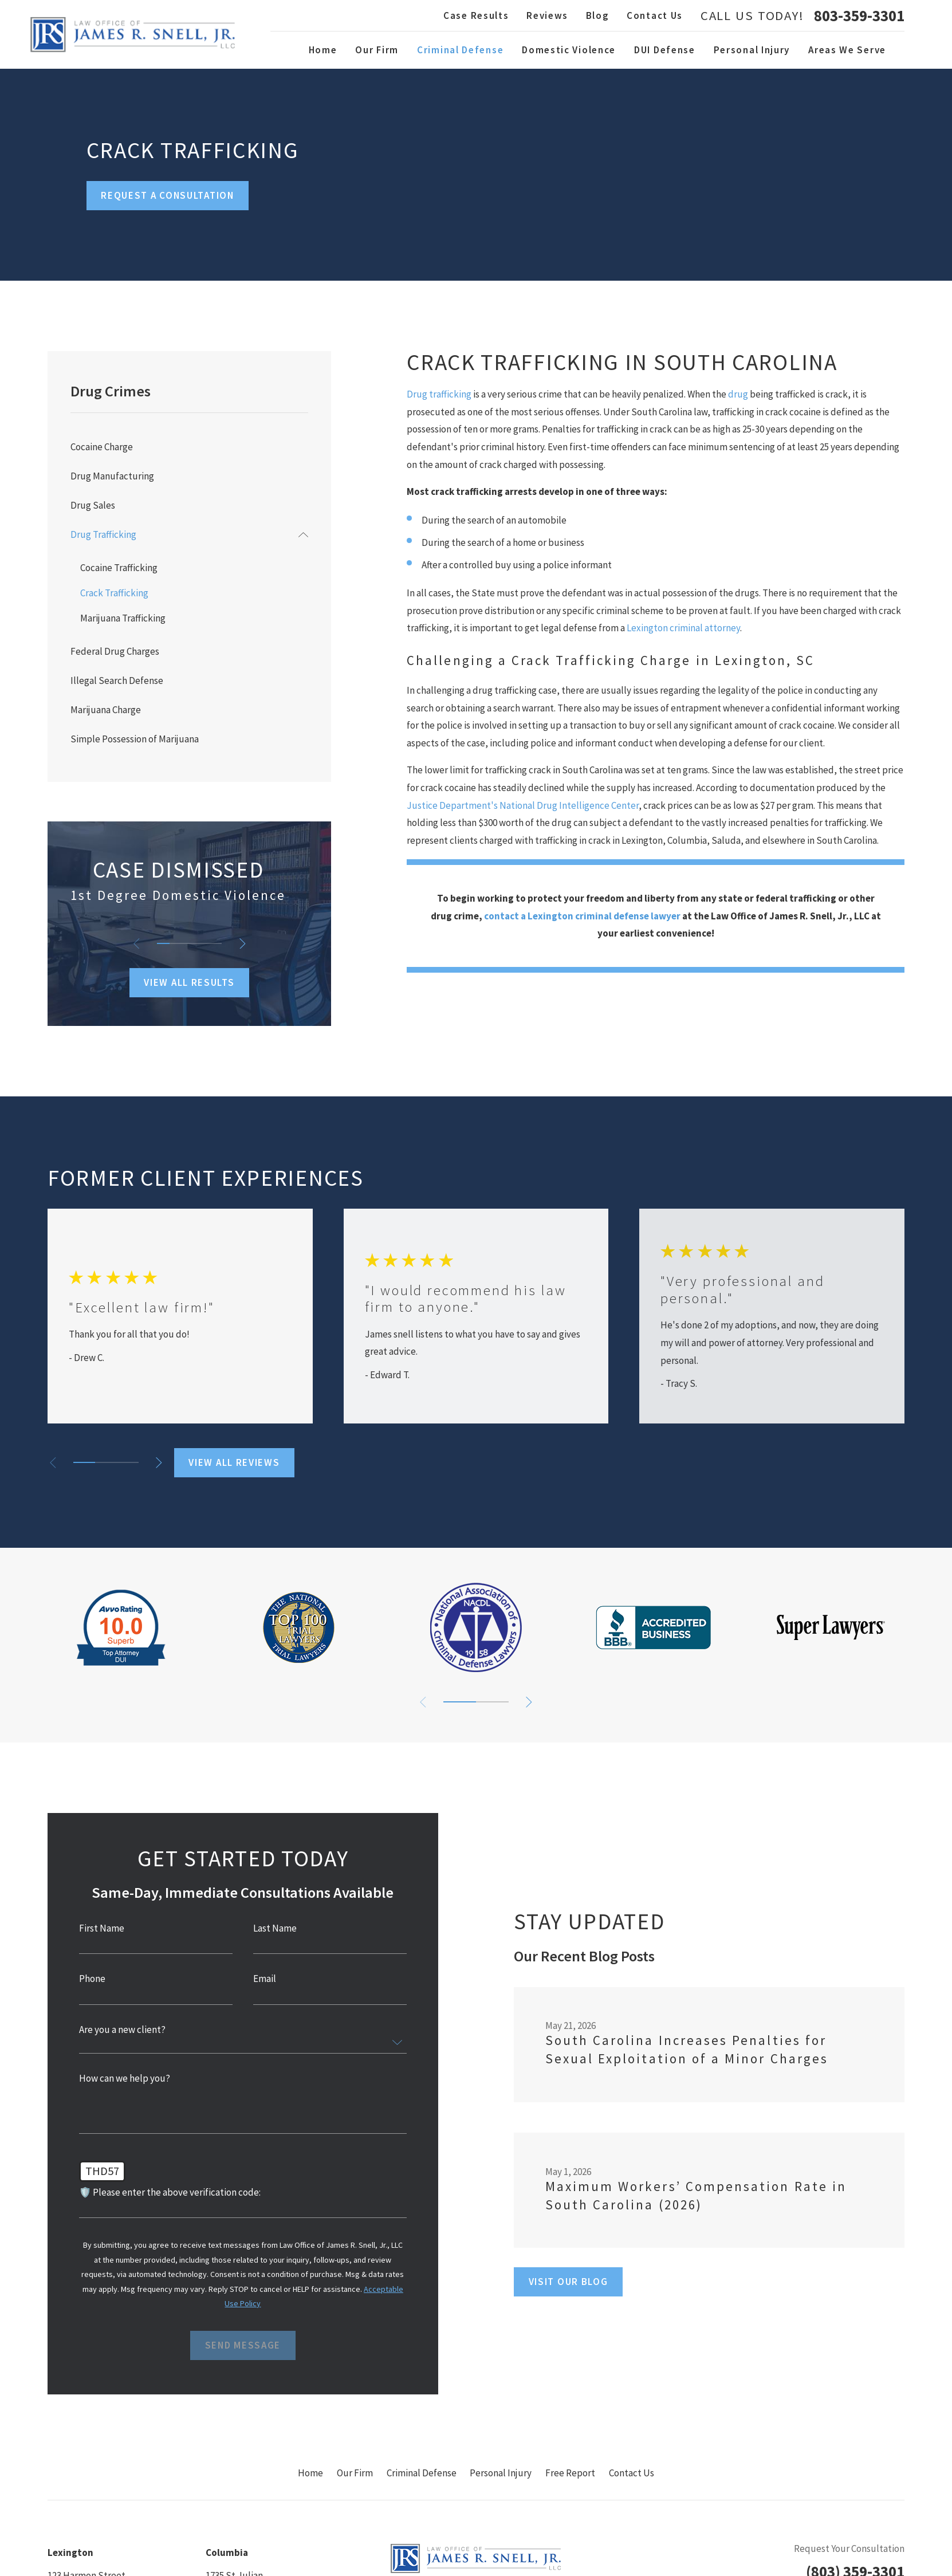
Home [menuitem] (323, 50)
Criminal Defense (422, 2473)
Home (310, 2473)
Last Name (272, 1928)
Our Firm (355, 2473)
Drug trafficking (439, 394)
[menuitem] (189, 447)
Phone (89, 1979)
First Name (98, 1928)
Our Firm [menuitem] (377, 50)
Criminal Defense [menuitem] (460, 50)
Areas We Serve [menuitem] (847, 50)
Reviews (547, 15)
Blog (597, 15)
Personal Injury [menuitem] (752, 50)
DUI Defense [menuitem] (664, 50)
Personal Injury (501, 2473)
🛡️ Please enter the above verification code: (167, 2192)
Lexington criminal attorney (683, 628)
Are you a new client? (119, 2030)
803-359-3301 (859, 15)
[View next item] (242, 943)
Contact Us (655, 15)
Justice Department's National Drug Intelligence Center (523, 805)
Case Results (476, 15)
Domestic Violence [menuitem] (569, 50)
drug (738, 394)
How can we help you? (121, 2078)
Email (261, 1979)
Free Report (570, 2473)
